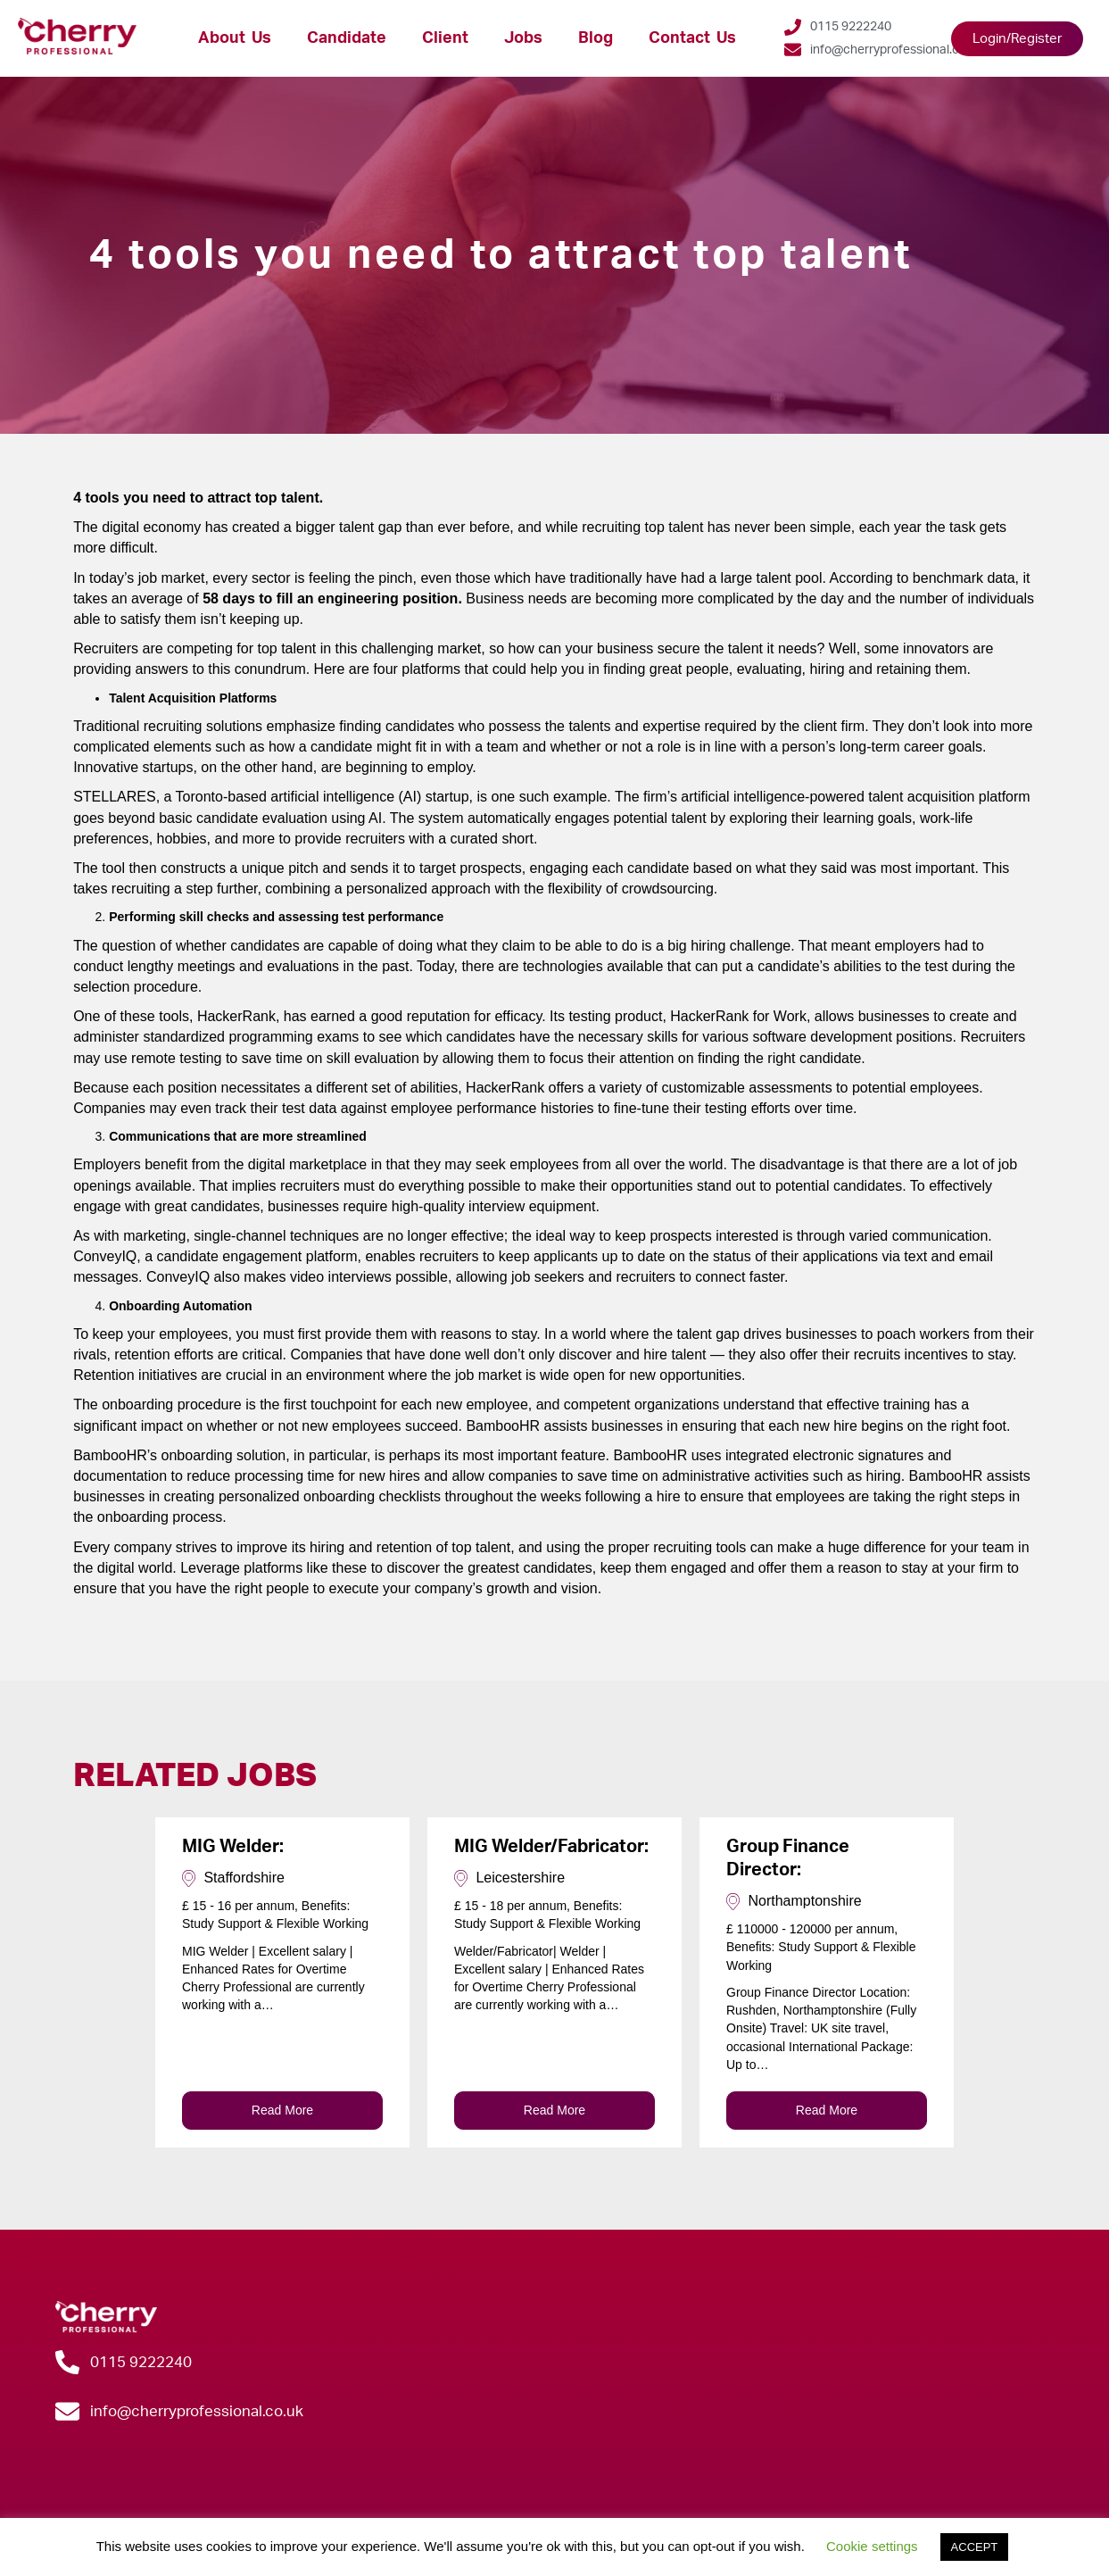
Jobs (523, 37)
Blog (595, 37)
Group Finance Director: (787, 1858)
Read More (282, 2110)
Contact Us (692, 37)
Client (445, 37)
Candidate (346, 37)
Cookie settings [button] (872, 2546)
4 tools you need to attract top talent (500, 255)
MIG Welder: (233, 1847)
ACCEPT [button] (974, 2547)
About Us (234, 37)
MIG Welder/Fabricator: (551, 1847)
